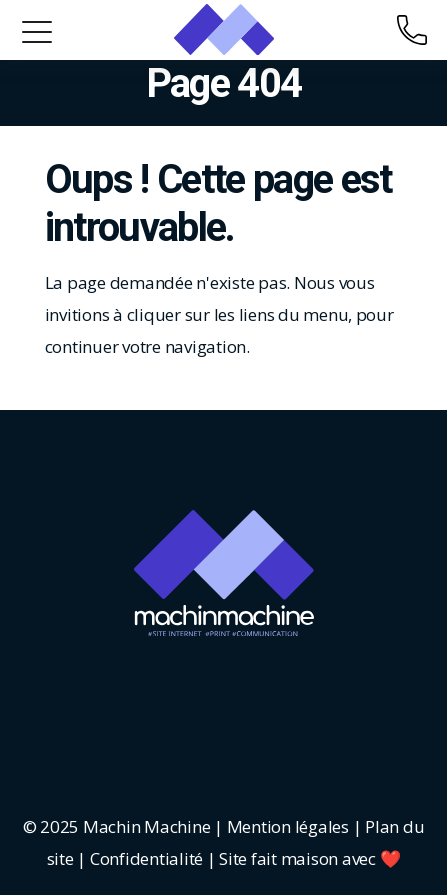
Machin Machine (146, 826)
